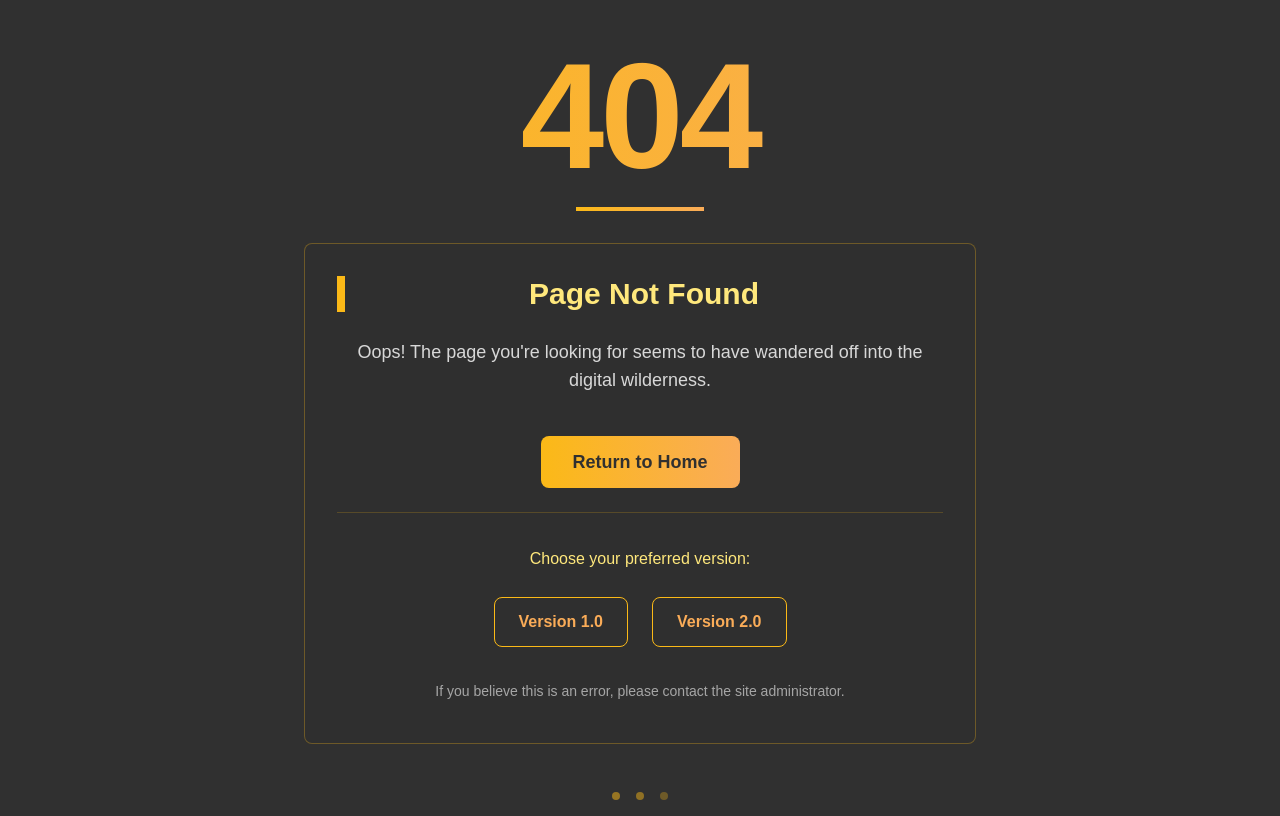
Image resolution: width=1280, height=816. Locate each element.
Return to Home (640, 462)
